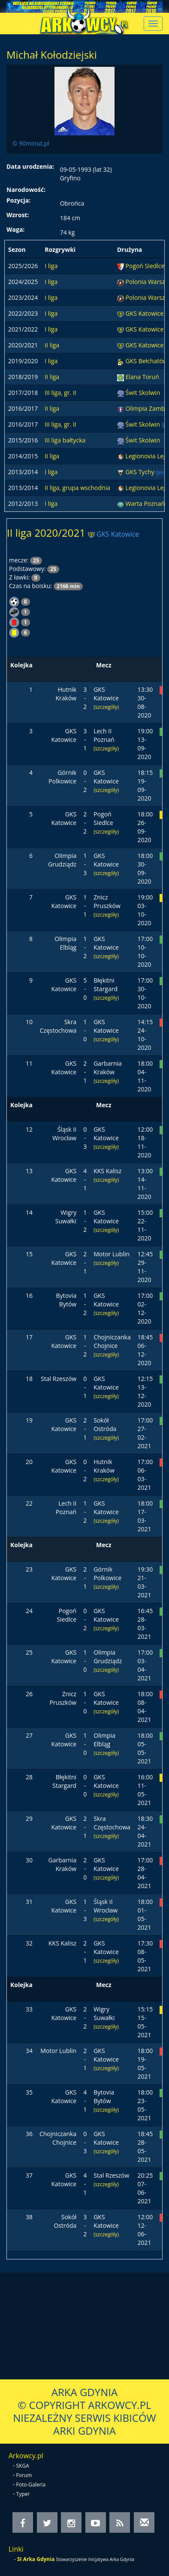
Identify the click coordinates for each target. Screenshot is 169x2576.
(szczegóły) (106, 706)
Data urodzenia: (30, 166)
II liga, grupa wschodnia (77, 488)
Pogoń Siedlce (145, 266)
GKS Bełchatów (147, 361)
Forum (24, 2475)
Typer (23, 2494)
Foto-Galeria (31, 2484)
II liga (52, 345)
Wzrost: (17, 215)
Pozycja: (18, 200)
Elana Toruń (142, 377)
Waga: (15, 229)
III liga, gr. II (60, 392)
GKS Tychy (141, 472)
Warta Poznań (146, 503)
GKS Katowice (145, 313)
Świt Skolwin (143, 392)
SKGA (22, 2465)
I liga (51, 266)
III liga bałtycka (65, 440)
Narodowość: (25, 189)
